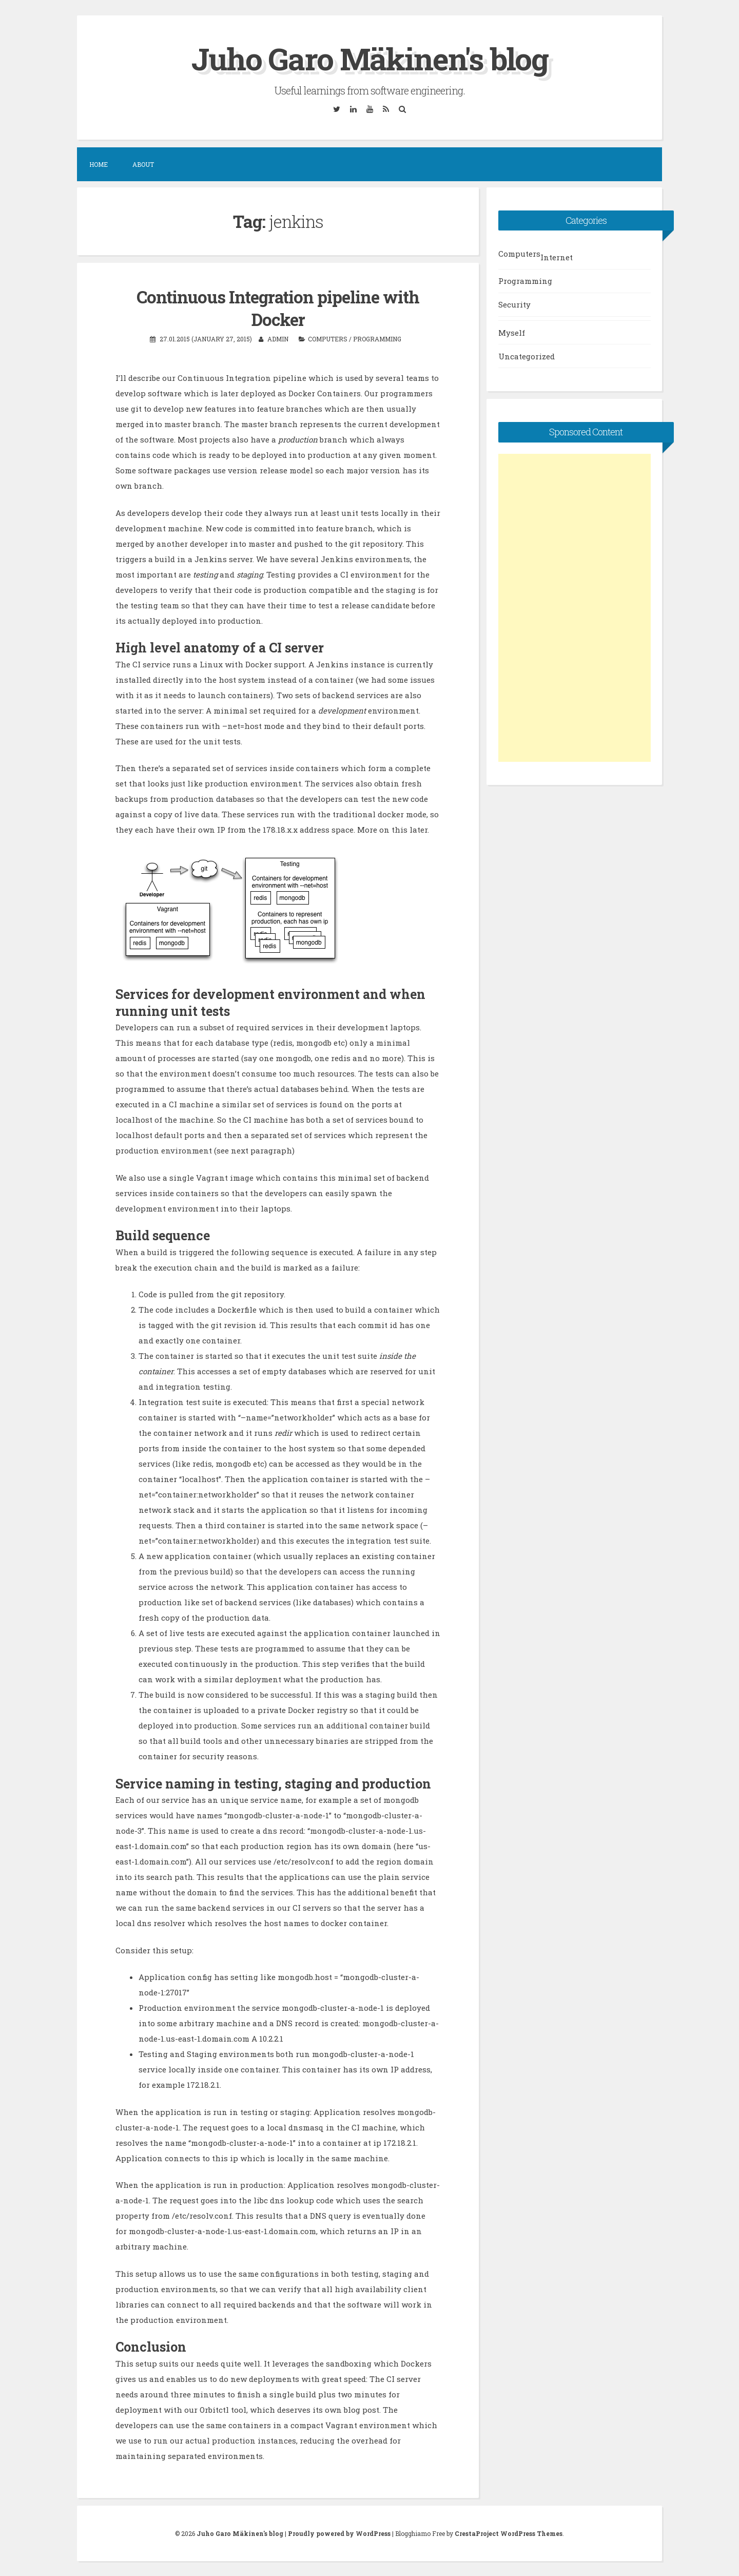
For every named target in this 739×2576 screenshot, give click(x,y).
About (143, 164)
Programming (377, 338)
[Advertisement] (574, 608)
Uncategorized (526, 356)
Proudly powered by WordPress (339, 2533)
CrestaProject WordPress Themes (508, 2533)
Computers (327, 338)
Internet (556, 257)
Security (514, 304)
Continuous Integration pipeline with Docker (278, 307)
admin (277, 338)
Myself (511, 333)
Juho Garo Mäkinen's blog (369, 58)
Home (98, 164)
